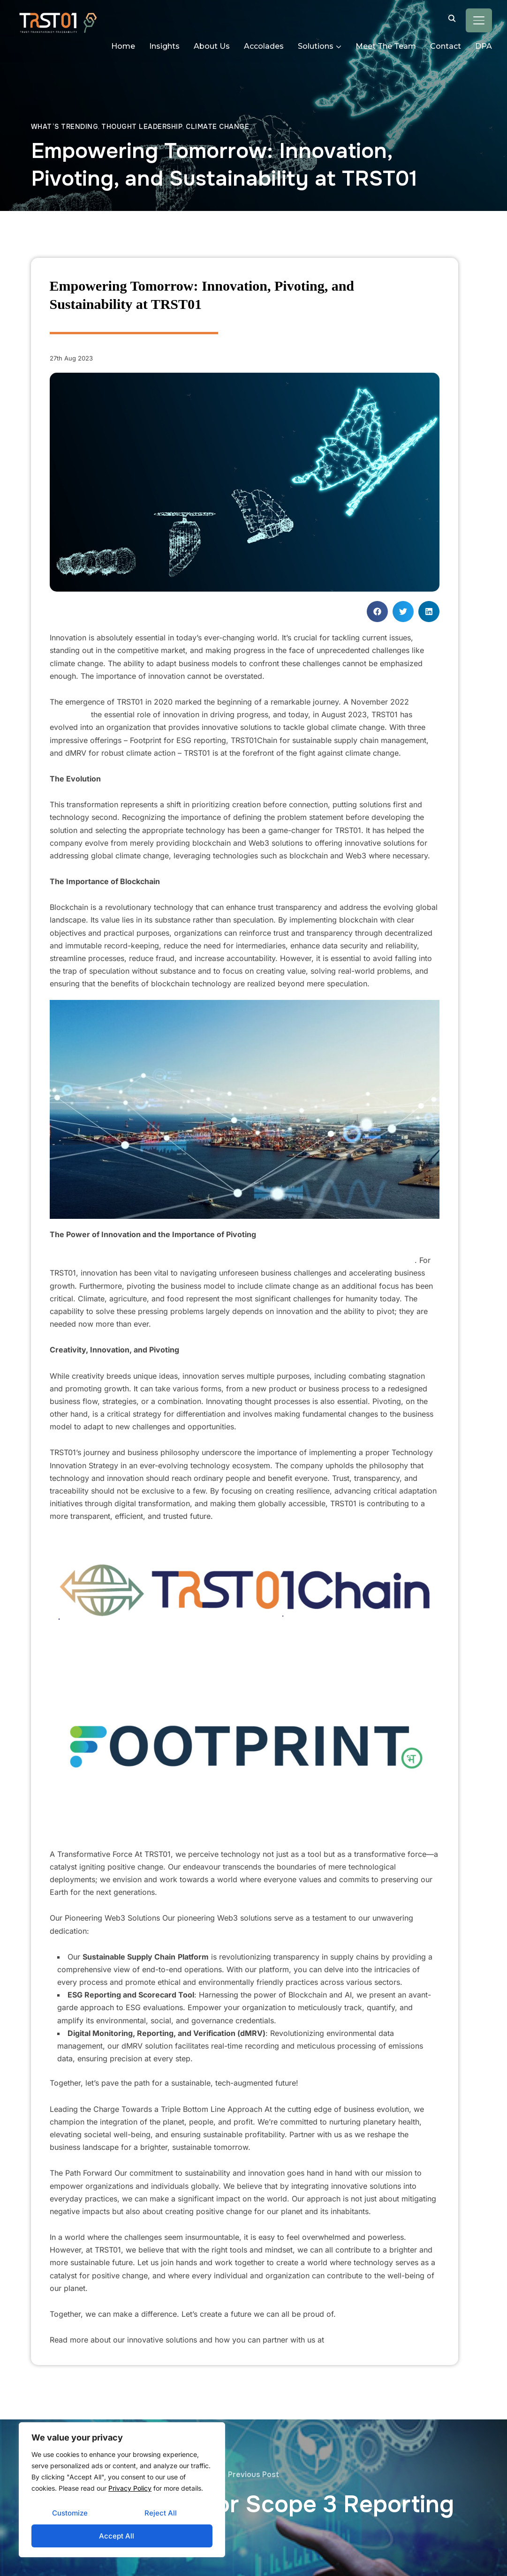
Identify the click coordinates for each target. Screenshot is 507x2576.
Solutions (315, 46)
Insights (164, 46)
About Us (212, 46)
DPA (483, 46)
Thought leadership (141, 126)
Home (123, 46)
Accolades (264, 46)
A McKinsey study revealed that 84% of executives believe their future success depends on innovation (233, 1260)
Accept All (116, 2535)
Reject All (160, 2512)
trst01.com (343, 2339)
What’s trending (64, 126)
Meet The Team (386, 46)
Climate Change (217, 126)
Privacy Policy (129, 2488)
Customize (70, 2512)
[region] (122, 2489)
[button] (377, 611)
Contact (445, 46)
